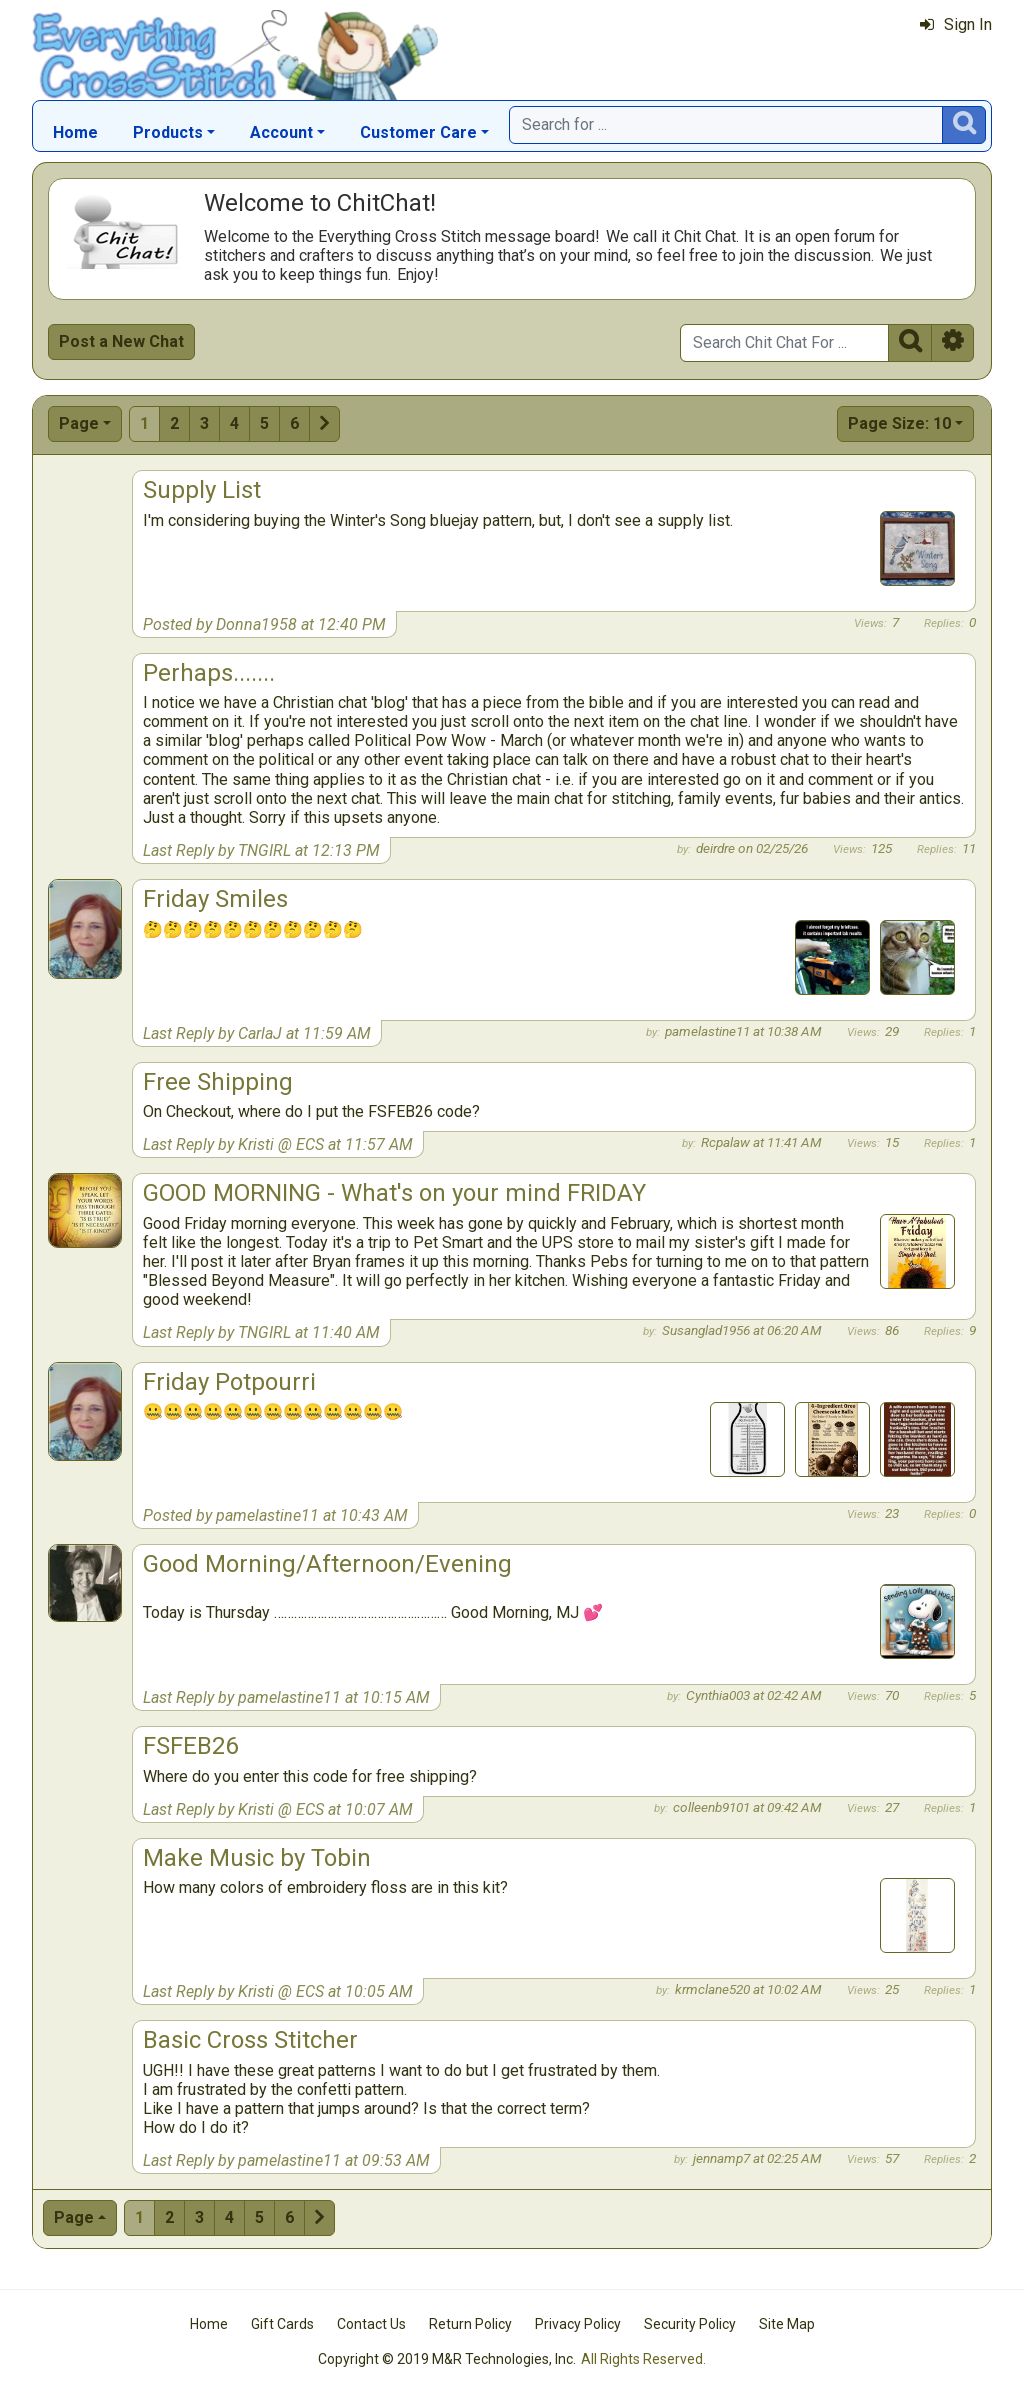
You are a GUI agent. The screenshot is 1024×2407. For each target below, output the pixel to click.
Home (75, 132)
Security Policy (690, 2324)
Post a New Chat (121, 341)
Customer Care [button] (418, 132)
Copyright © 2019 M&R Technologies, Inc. (447, 2359)
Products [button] (168, 132)
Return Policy (470, 2324)
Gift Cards (282, 2324)
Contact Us (371, 2324)
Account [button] (281, 132)
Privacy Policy (578, 2324)
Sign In (956, 24)
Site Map (787, 2324)
